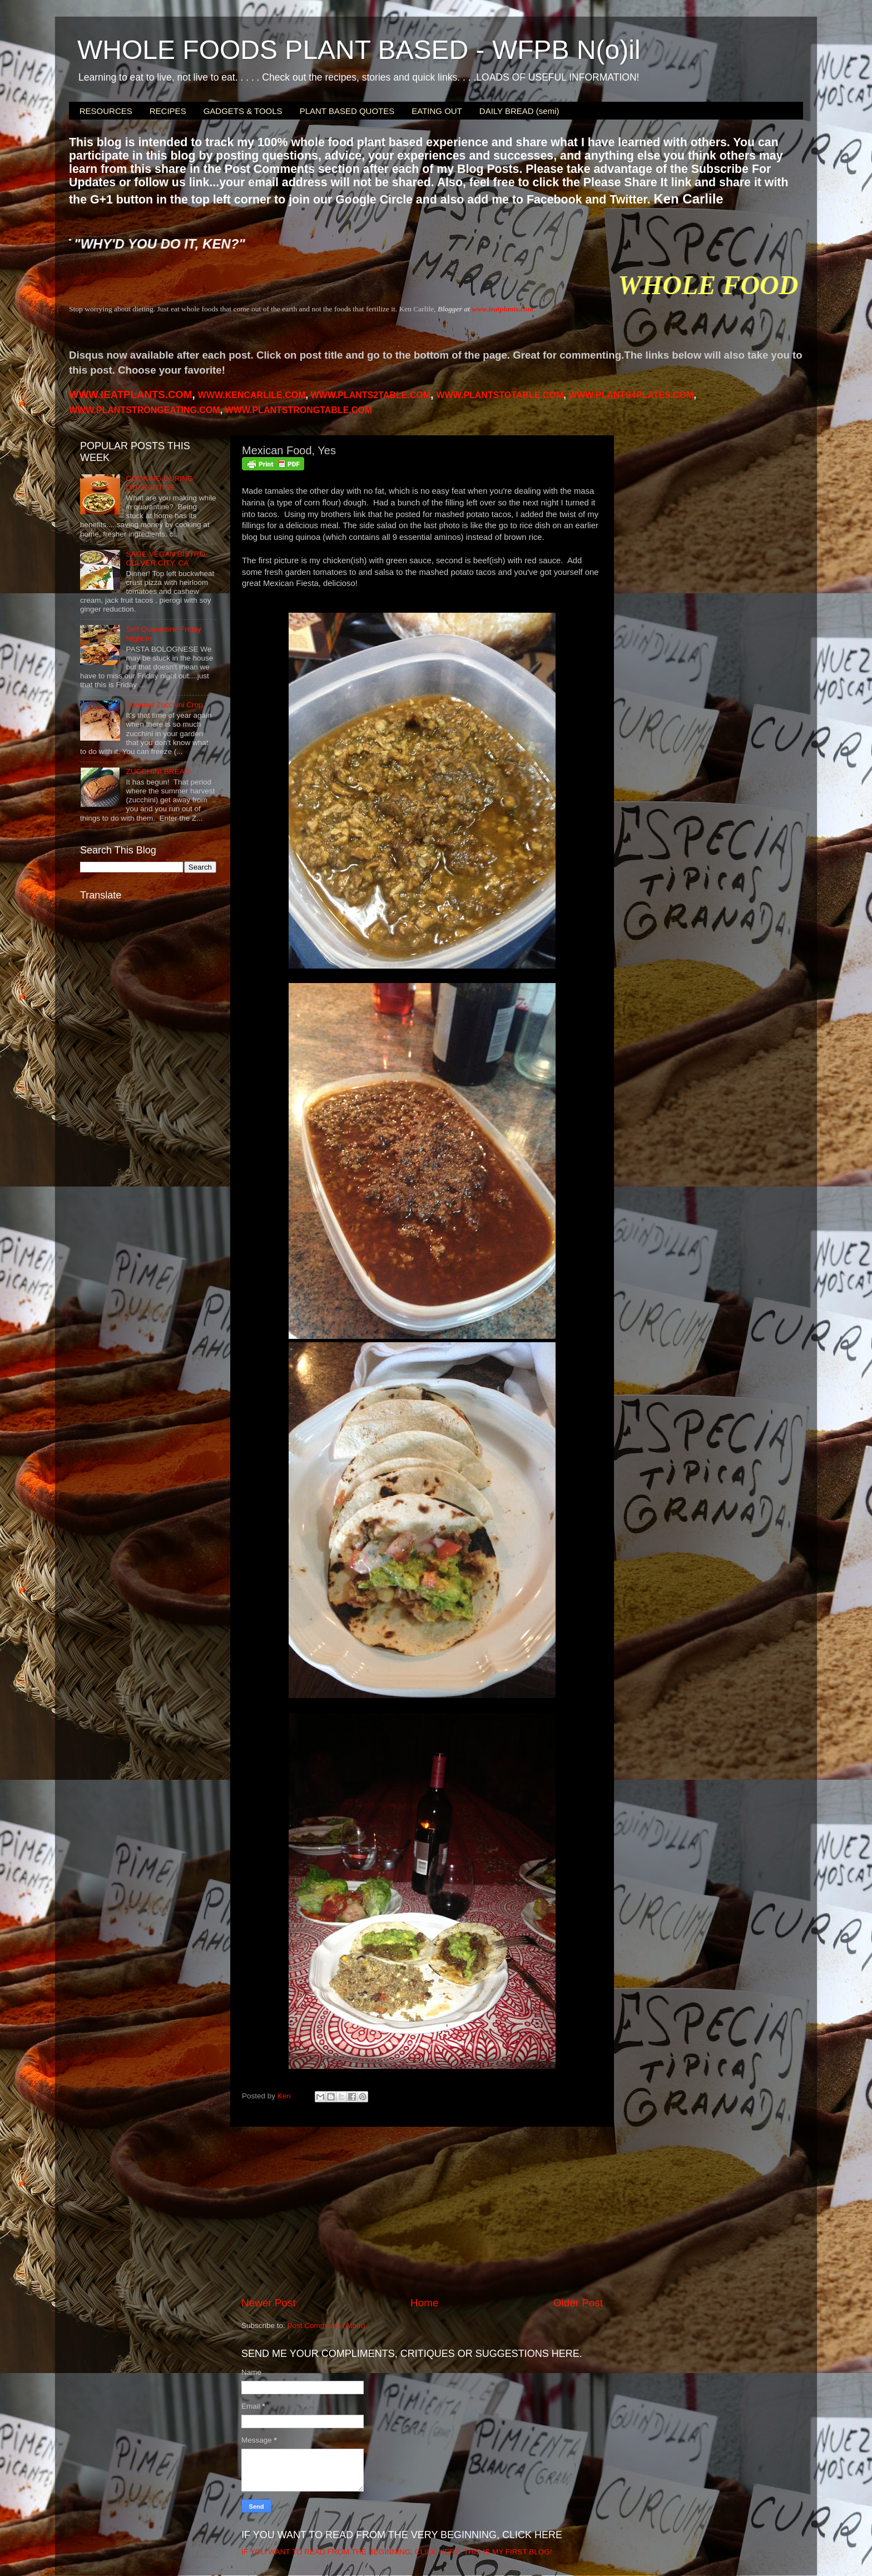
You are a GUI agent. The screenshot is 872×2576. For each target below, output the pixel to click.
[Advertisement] (422, 2211)
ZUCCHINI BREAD (158, 771)
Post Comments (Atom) (326, 2325)
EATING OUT (437, 111)
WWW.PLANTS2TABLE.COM (370, 395)
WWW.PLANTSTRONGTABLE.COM (299, 410)
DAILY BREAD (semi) (519, 111)
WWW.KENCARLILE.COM (252, 395)
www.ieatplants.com (502, 309)
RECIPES (168, 111)
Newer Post (268, 2303)
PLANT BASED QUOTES (347, 111)
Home (424, 2303)
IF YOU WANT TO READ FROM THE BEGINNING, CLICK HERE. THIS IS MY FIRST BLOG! (396, 2552)
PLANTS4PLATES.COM (630, 395)
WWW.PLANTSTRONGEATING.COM (144, 410)
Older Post (578, 2303)
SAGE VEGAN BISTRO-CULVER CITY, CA (166, 558)
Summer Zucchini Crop (164, 705)
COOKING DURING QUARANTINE (159, 483)
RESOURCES (106, 111)
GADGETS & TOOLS (243, 111)
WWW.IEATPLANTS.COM (130, 394)
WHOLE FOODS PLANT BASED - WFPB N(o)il (359, 49)
